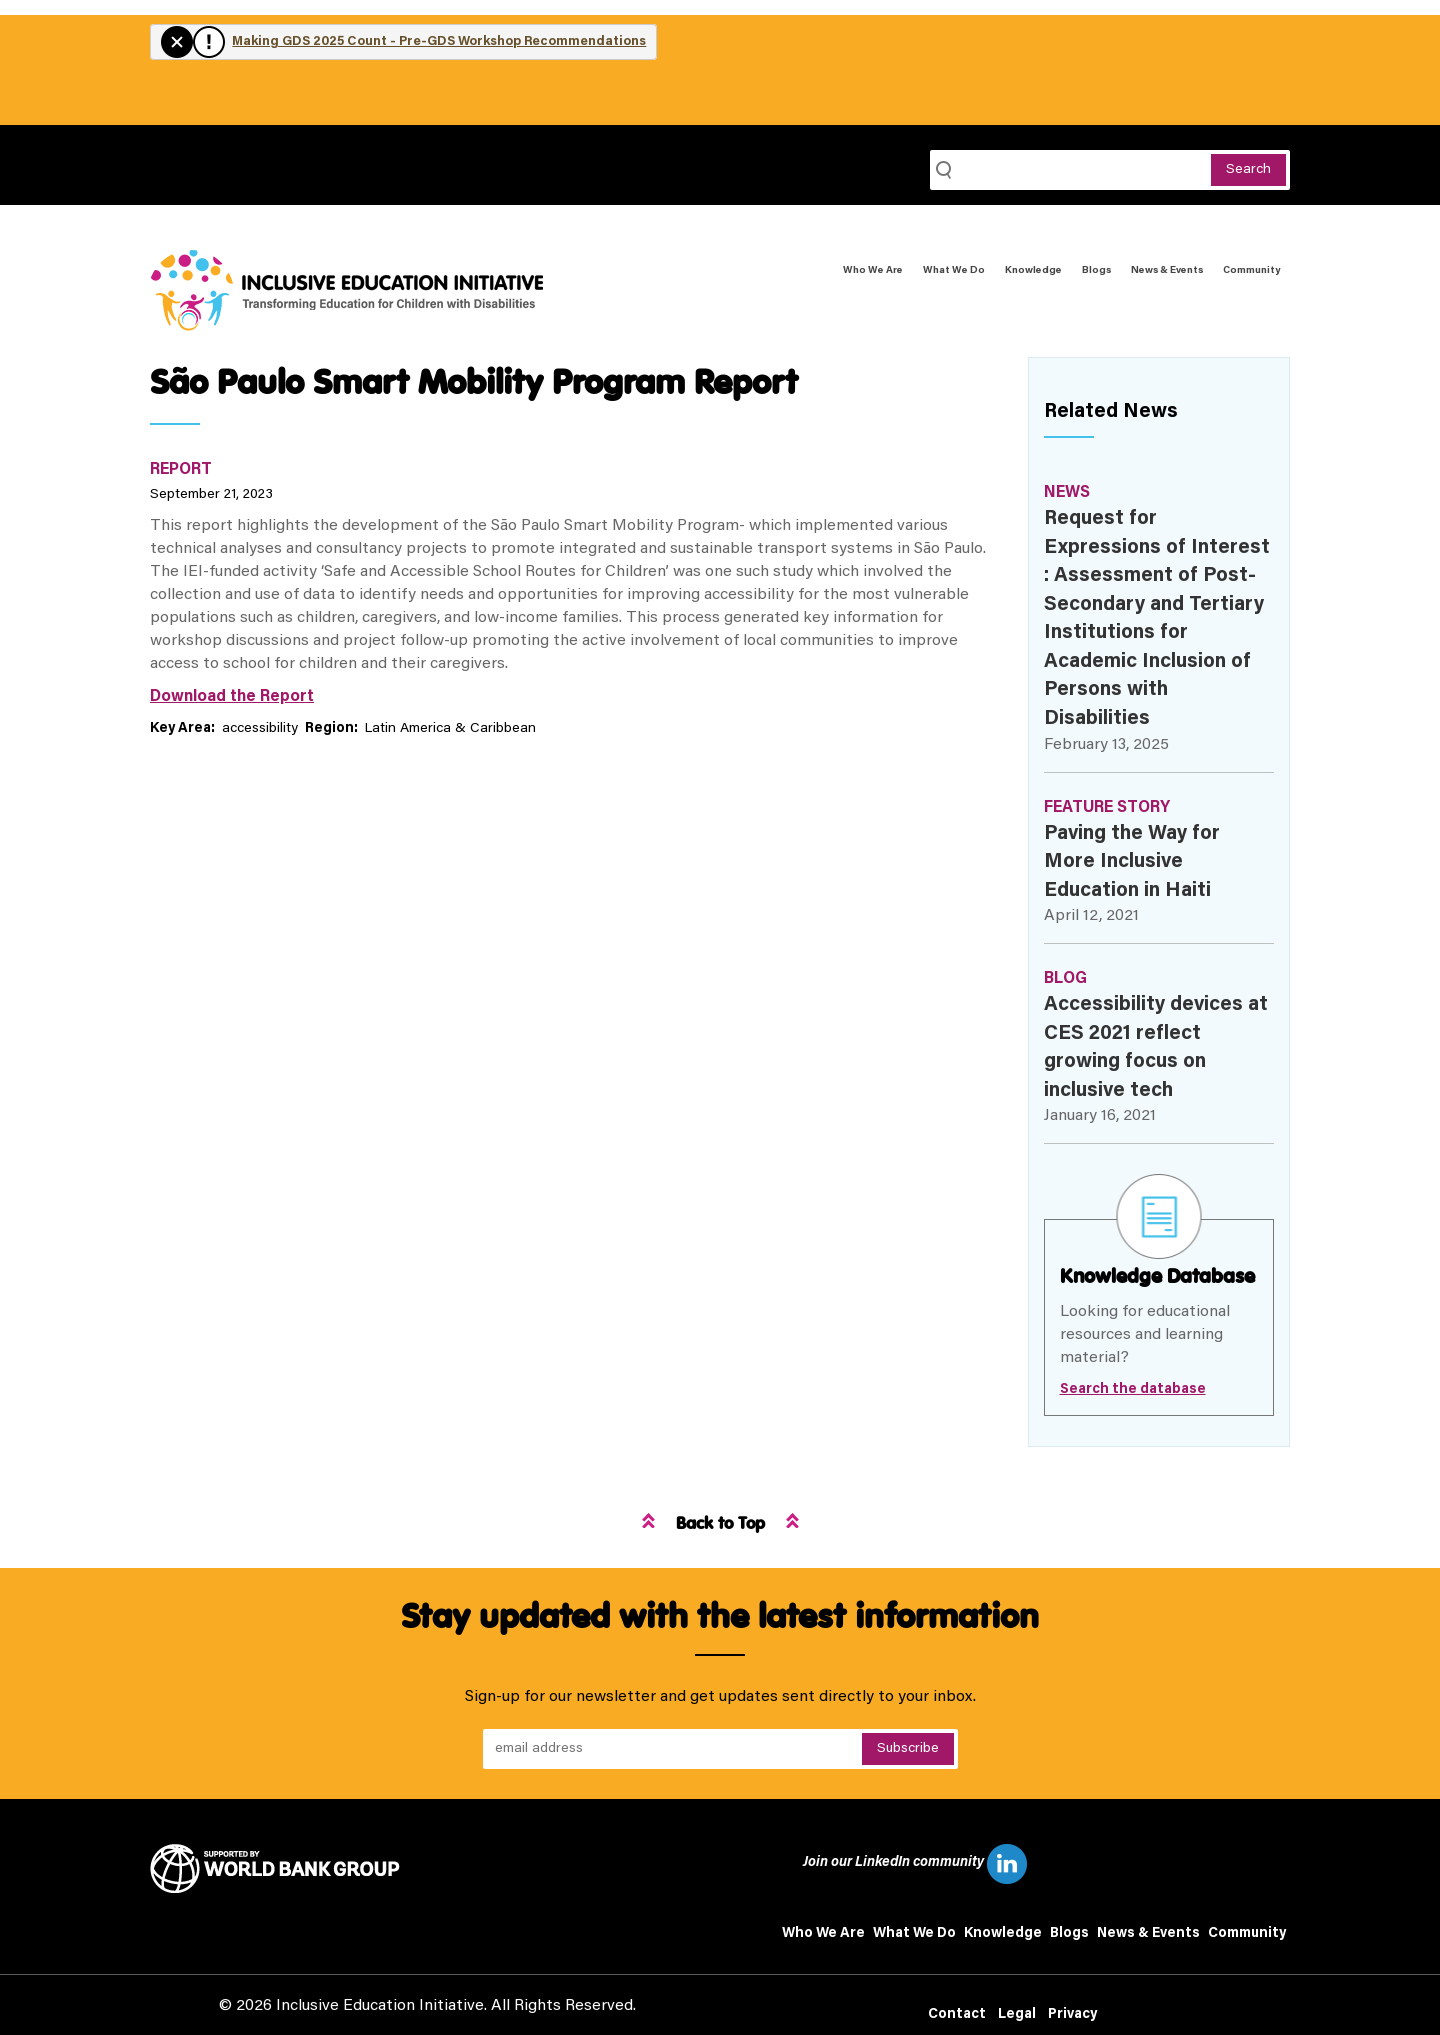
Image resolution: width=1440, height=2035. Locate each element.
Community (1251, 271)
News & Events (1167, 271)
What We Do (954, 271)
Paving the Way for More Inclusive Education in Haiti (1132, 862)
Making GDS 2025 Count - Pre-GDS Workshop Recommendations (439, 41)
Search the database (1133, 1390)
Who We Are (873, 271)
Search (1248, 170)
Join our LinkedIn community (915, 1864)
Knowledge (1033, 271)
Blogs (1096, 271)
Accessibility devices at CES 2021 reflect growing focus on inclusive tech (1156, 1048)
